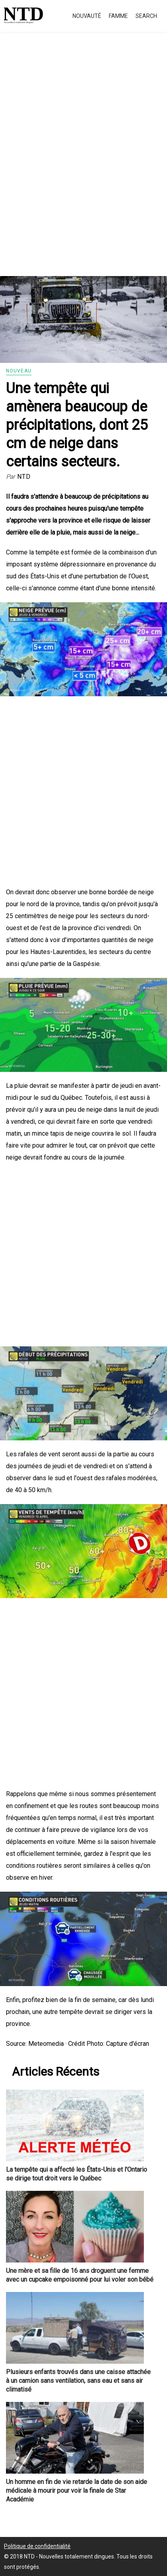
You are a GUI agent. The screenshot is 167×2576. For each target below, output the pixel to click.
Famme (118, 16)
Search (146, 16)
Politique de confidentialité (37, 2546)
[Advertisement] (83, 163)
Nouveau (18, 371)
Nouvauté (87, 16)
